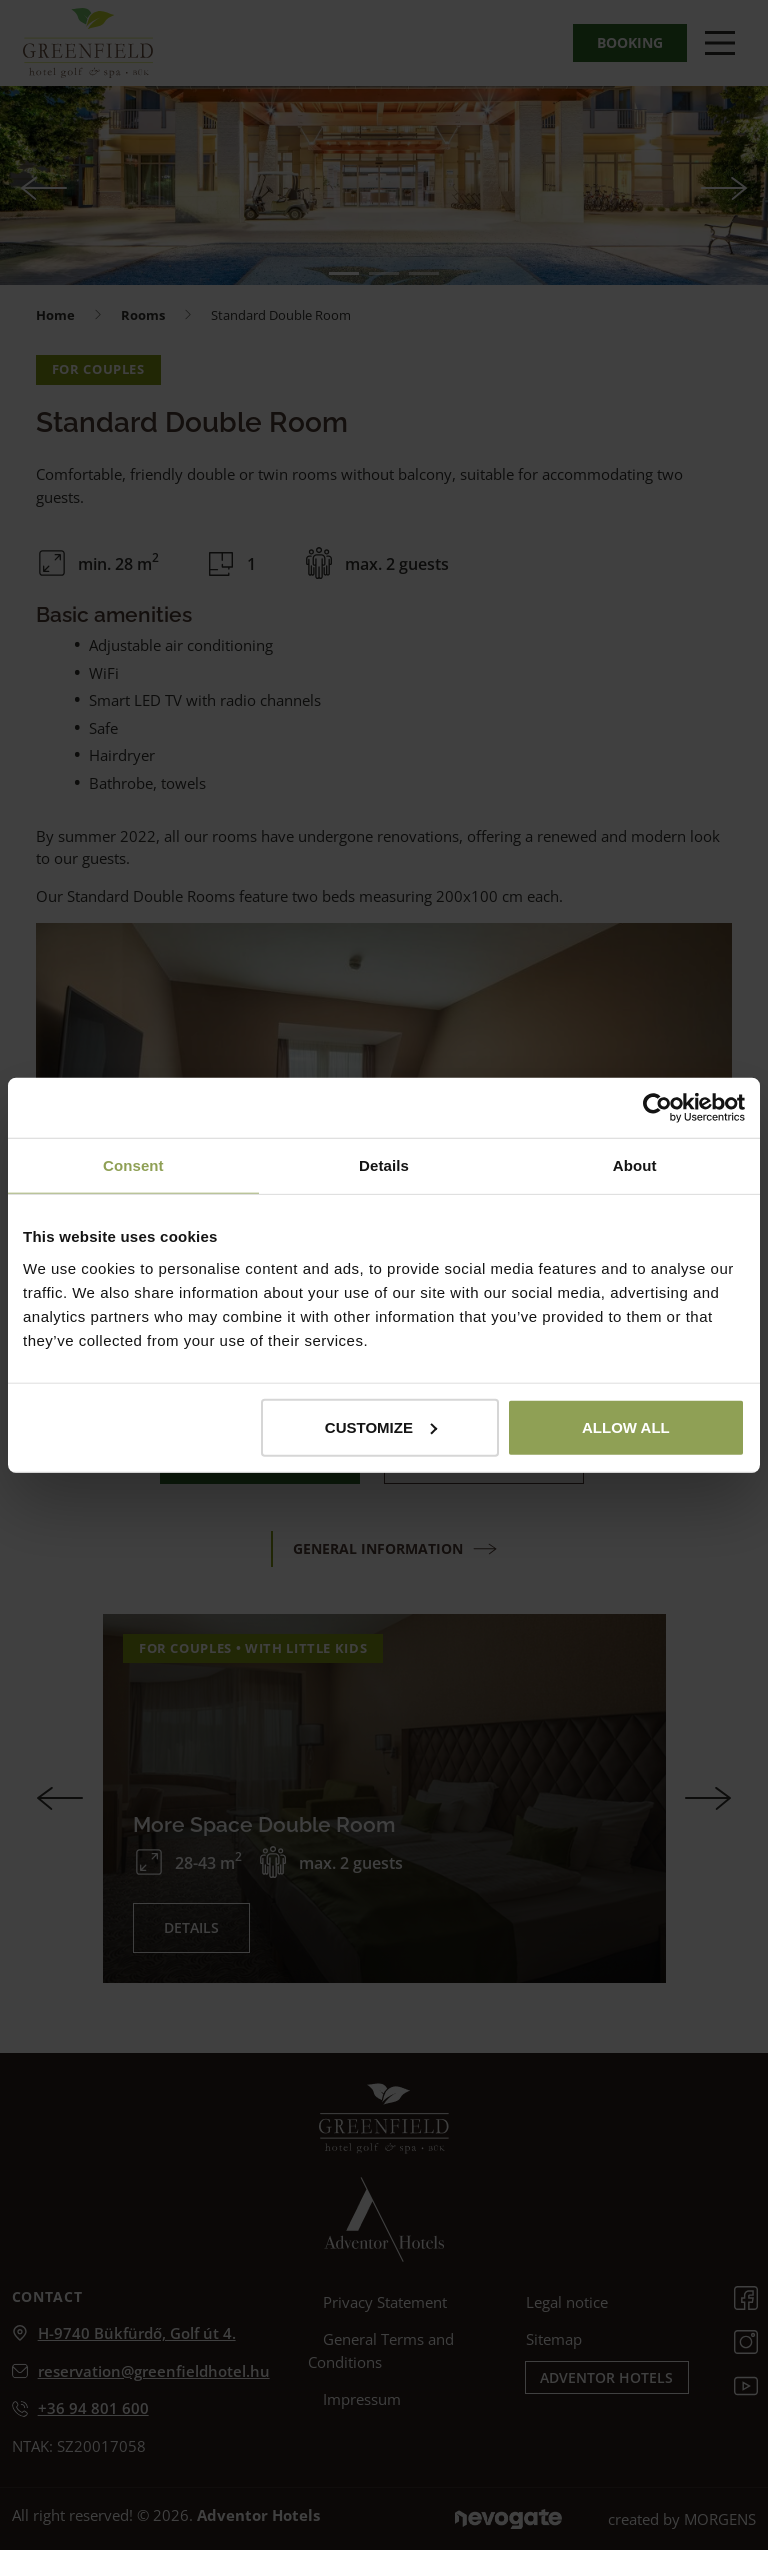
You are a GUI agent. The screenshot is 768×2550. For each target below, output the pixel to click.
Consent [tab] (133, 1165)
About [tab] (635, 1165)
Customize (381, 1426)
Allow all (626, 1426)
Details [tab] (384, 1165)
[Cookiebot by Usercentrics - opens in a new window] (657, 1108)
